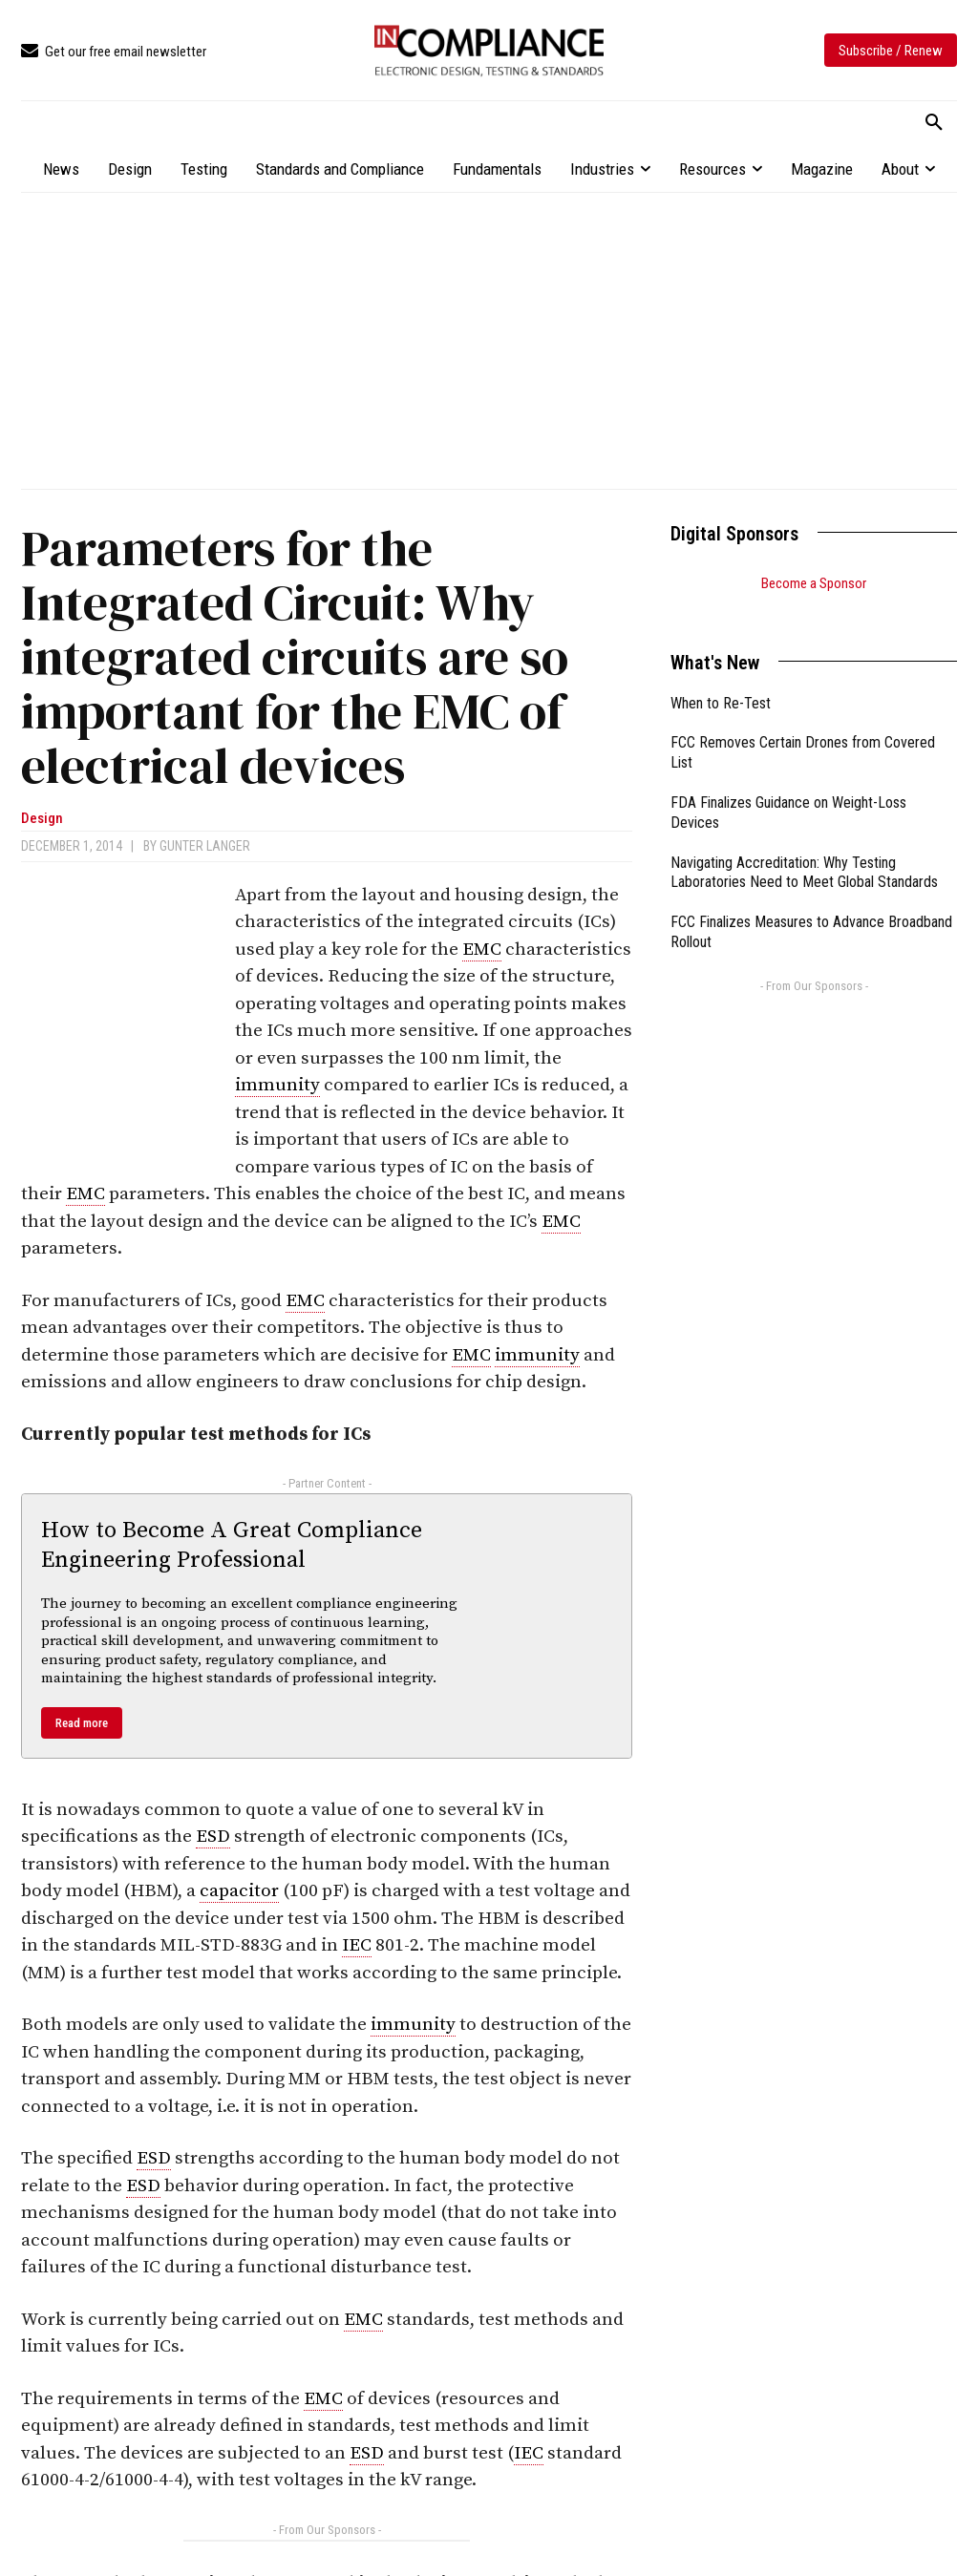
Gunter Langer (204, 846)
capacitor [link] (239, 1891)
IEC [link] (357, 1945)
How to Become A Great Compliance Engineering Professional (231, 1545)
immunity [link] (277, 1085)
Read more (81, 1723)
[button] (934, 123)
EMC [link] (481, 950)
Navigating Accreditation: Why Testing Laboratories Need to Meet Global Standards (804, 849)
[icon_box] (113, 52)
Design (42, 819)
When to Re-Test (720, 679)
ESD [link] (213, 1837)
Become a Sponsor (813, 583)
